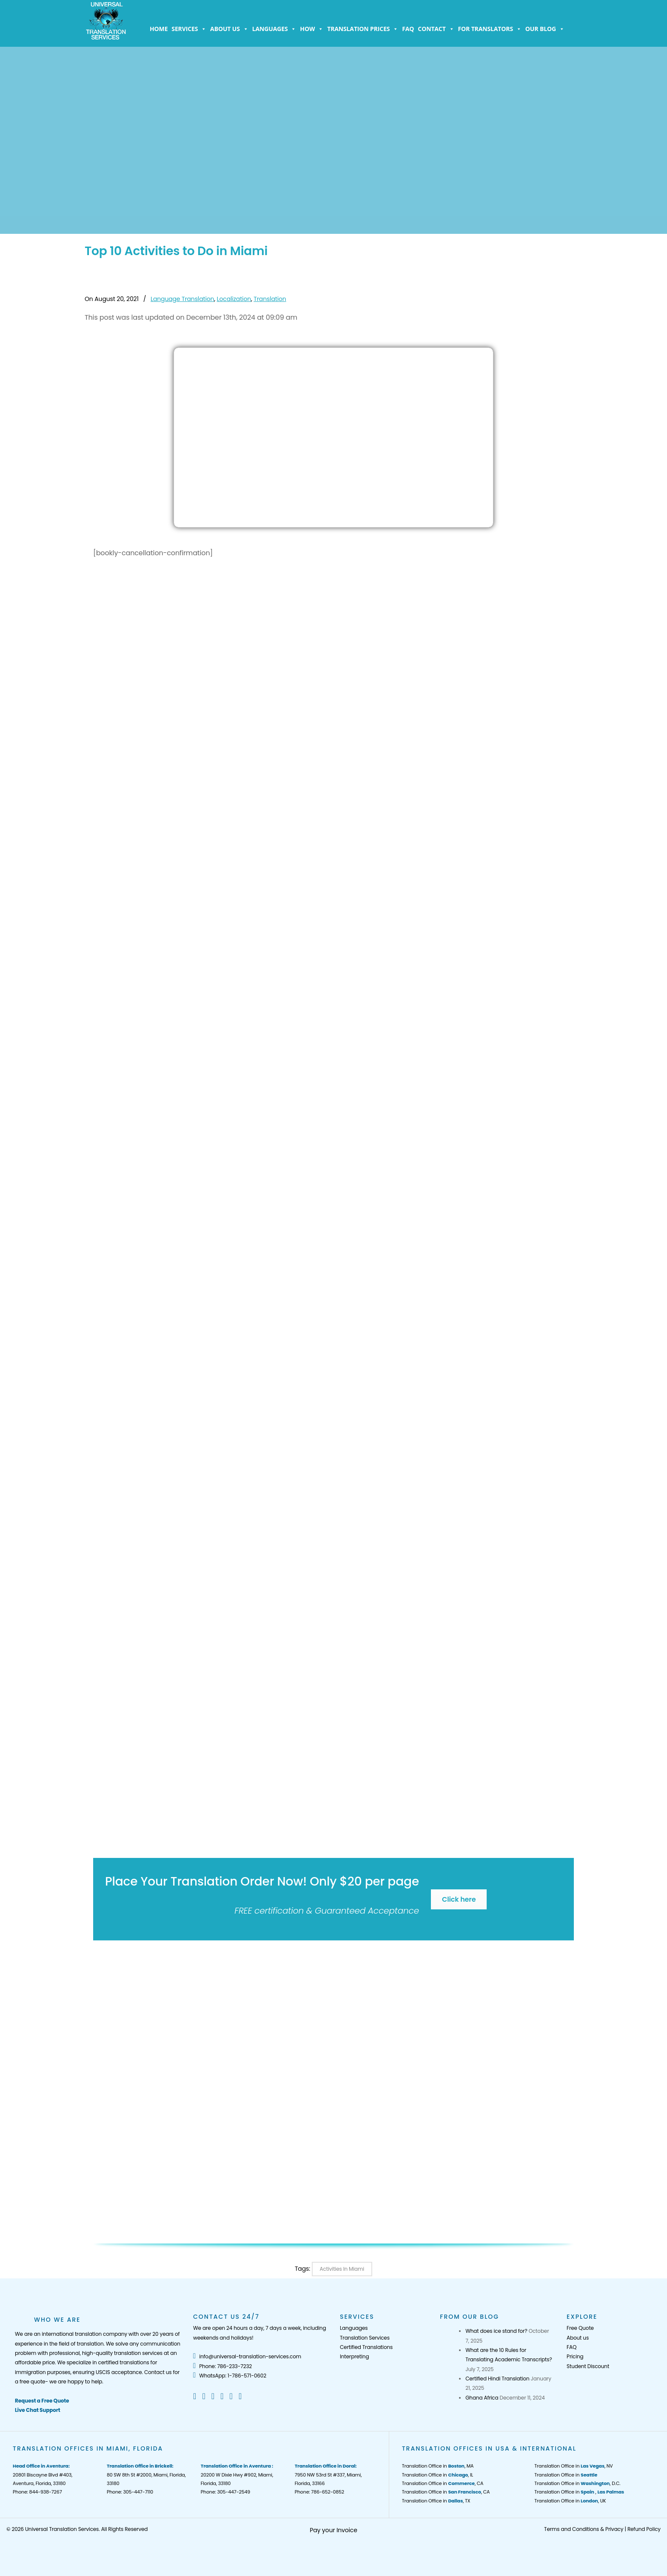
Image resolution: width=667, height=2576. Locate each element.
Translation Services (365, 2337)
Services (188, 28)
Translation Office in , (579, 2491)
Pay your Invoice (333, 2530)
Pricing (575, 2356)
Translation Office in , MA (438, 2465)
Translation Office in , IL (437, 2474)
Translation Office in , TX (436, 2500)
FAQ (408, 29)
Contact (436, 28)
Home (159, 29)
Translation (270, 299)
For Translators (490, 28)
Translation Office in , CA (443, 2483)
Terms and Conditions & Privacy (583, 2529)
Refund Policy (644, 2529)
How (311, 28)
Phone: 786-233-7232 (222, 2366)
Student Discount (588, 2366)
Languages (274, 28)
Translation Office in (565, 2474)
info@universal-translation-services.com (247, 2356)
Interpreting (354, 2356)
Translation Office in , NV (573, 2465)
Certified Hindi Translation (497, 2378)
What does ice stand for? (496, 2331)
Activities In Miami (342, 2268)
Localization (234, 299)
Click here (459, 1899)
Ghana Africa (481, 2397)
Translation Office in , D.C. (577, 2483)
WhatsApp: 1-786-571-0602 (229, 2375)
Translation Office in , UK (570, 2500)
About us (229, 28)
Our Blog (544, 28)
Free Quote (580, 2328)
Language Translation (182, 299)
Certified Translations (366, 2347)
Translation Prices (362, 28)
